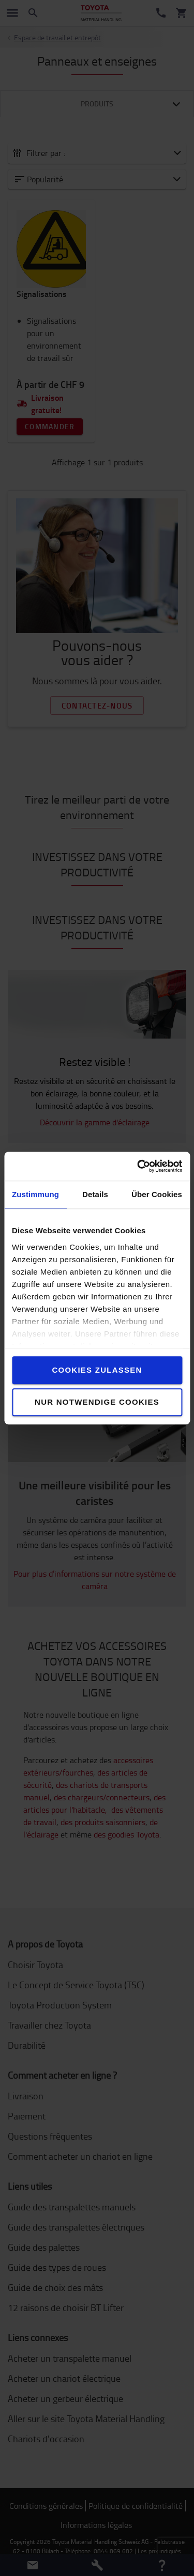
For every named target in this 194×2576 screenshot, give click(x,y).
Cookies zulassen (97, 1369)
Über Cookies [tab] (156, 1194)
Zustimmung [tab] (35, 1194)
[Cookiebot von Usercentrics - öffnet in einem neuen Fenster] (138, 1166)
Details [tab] (95, 1194)
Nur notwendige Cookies (97, 1401)
